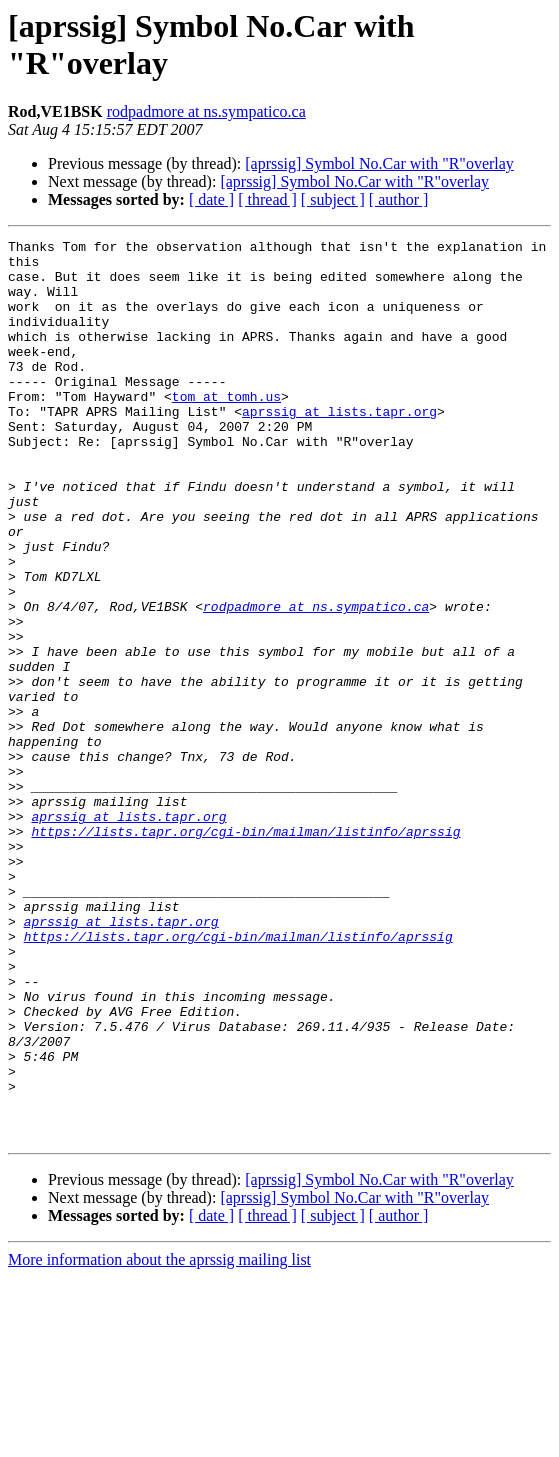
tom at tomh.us (226, 429)
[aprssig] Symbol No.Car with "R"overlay (379, 163)
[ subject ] (333, 199)
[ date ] (211, 199)
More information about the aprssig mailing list (159, 1439)
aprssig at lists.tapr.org (339, 447)
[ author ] (399, 199)
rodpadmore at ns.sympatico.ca (206, 111)
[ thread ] (267, 199)
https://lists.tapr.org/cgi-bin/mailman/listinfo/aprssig (245, 951)
